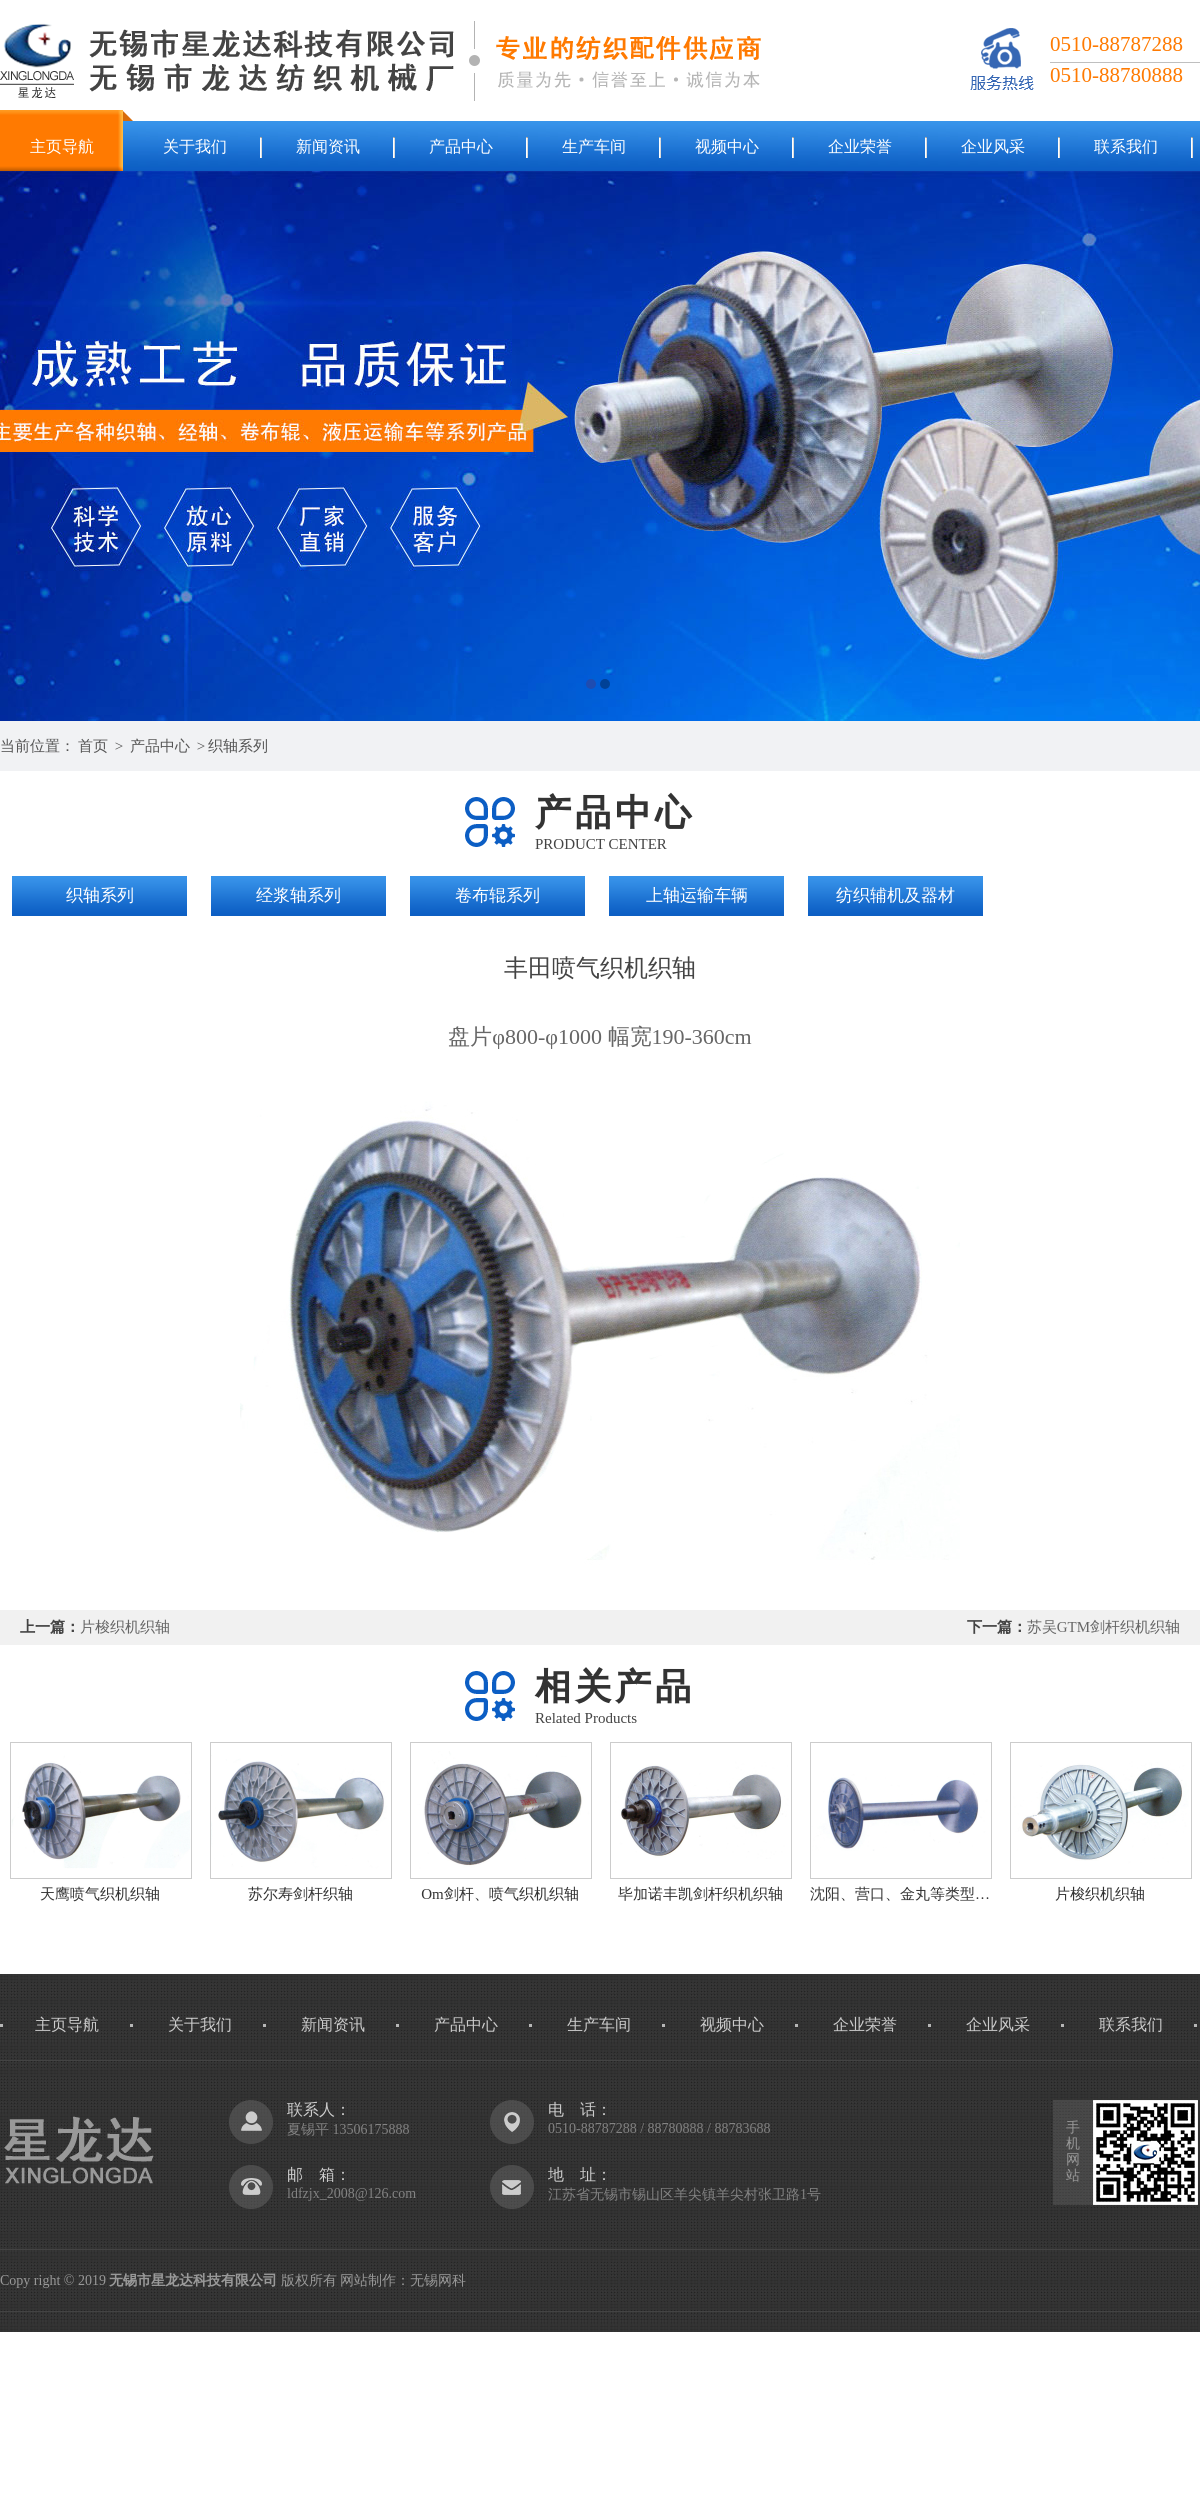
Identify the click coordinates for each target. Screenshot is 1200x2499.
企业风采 (993, 146)
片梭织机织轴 (125, 1627)
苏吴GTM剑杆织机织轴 (1103, 1627)
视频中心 (727, 146)
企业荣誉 (860, 146)
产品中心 (461, 146)
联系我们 (1126, 146)
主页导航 (62, 146)
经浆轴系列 (298, 895)
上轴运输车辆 (697, 895)
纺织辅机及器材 (895, 895)
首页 (93, 746)
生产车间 (594, 146)
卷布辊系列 (497, 895)
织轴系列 (238, 746)
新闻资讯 (328, 146)
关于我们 (195, 146)
